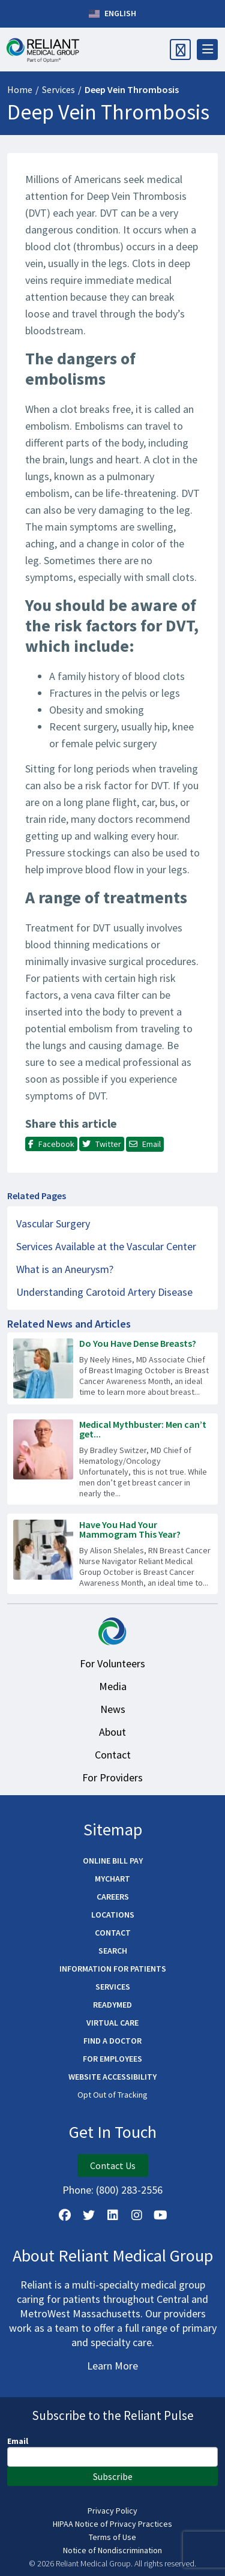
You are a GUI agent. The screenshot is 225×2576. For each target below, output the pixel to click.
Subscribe (113, 2476)
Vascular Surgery (53, 1223)
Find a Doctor (112, 2040)
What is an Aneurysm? (64, 1269)
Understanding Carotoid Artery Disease (104, 1292)
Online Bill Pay (113, 1860)
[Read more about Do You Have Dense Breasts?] (112, 1368)
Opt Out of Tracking (112, 2094)
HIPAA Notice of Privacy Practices (112, 2523)
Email (17, 2441)
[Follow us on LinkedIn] (113, 2215)
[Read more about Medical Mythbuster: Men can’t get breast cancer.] (112, 1459)
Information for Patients (112, 1968)
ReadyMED (112, 2004)
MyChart (112, 1878)
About (112, 1732)
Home (19, 89)
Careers (113, 1896)
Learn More (112, 2366)
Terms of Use (112, 2537)
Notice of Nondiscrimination (112, 2550)
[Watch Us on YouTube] (161, 2215)
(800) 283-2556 (129, 2190)
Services (58, 89)
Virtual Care (112, 2022)
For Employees (112, 2058)
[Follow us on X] (89, 2215)
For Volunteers (112, 1663)
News (112, 1709)
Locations (112, 1914)
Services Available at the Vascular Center (106, 1246)
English (112, 14)
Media (113, 1686)
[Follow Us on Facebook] (65, 2215)
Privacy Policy (112, 2510)
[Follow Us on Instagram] (137, 2215)
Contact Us (113, 2165)
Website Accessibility (112, 2076)
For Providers (112, 1777)
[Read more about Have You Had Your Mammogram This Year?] (112, 1554)
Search (112, 1950)
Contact (113, 1755)
